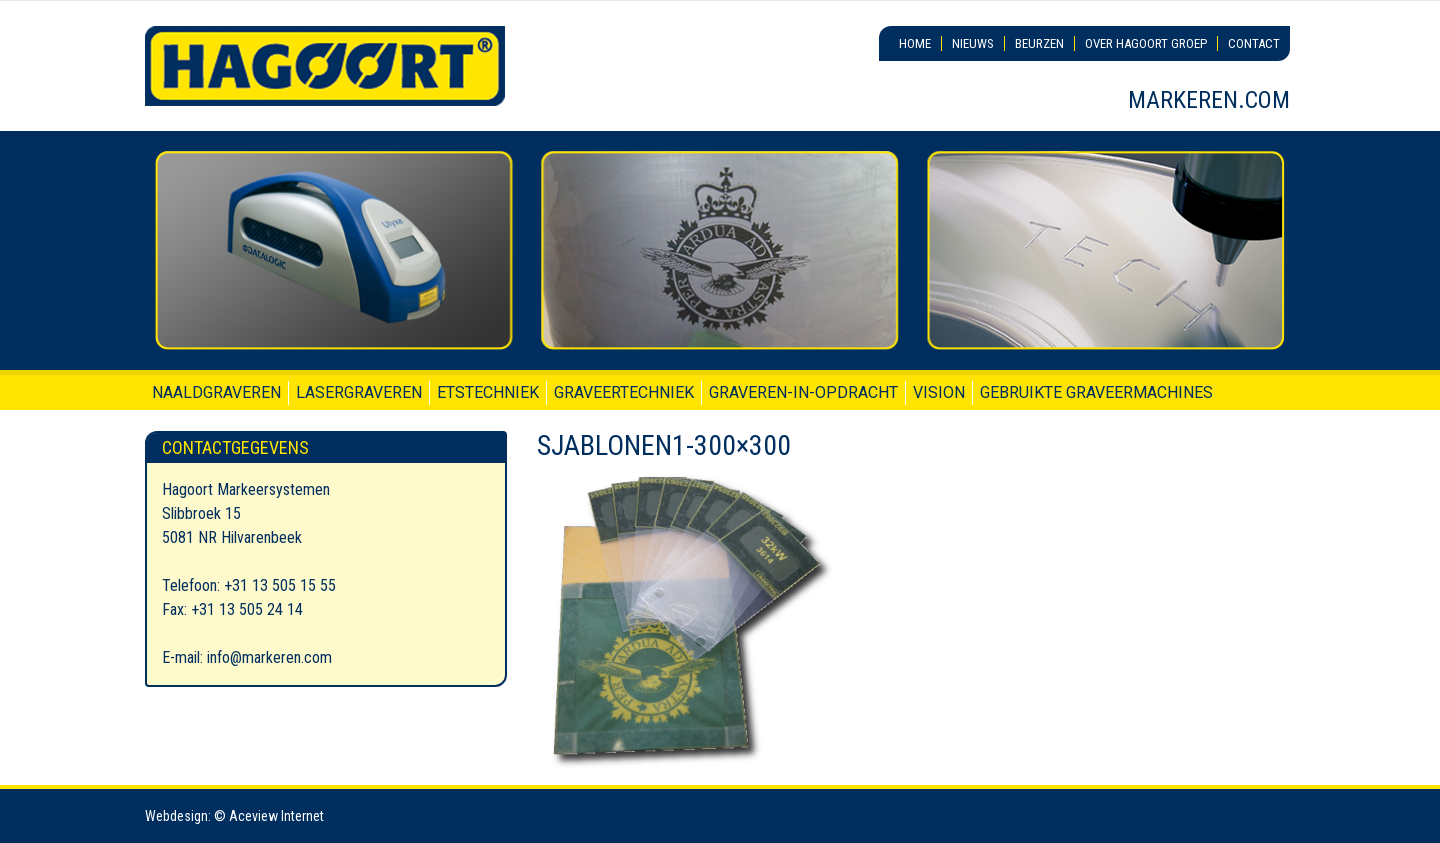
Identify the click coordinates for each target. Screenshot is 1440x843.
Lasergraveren (359, 392)
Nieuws (973, 43)
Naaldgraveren (216, 392)
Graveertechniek (624, 392)
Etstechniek (488, 392)
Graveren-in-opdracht (803, 392)
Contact (1254, 43)
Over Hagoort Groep (1146, 43)
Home (915, 43)
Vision (939, 392)
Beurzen (1039, 43)
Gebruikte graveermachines (1096, 392)
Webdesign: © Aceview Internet (234, 816)
